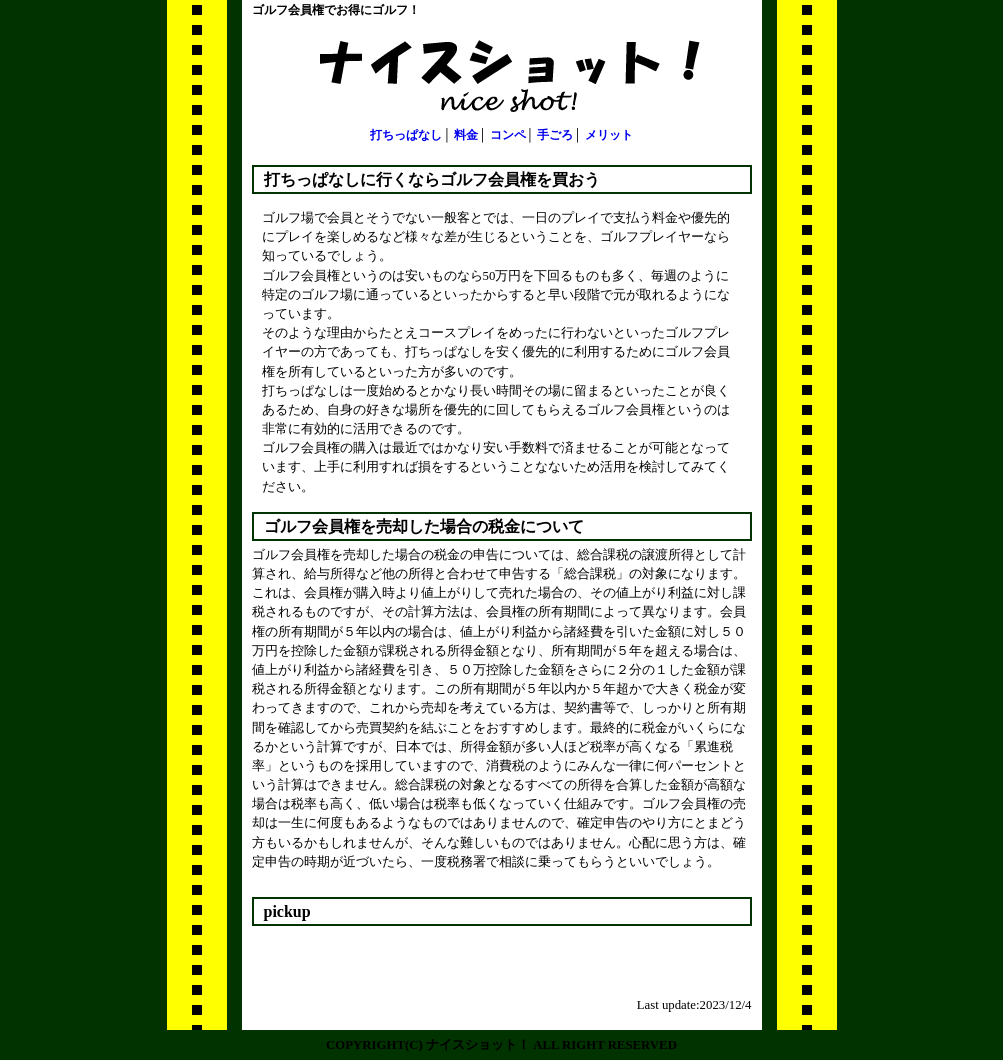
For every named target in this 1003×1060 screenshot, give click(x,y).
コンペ (508, 135)
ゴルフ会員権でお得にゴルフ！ (336, 10)
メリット (609, 135)
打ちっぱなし (406, 135)
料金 (466, 135)
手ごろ (555, 135)
